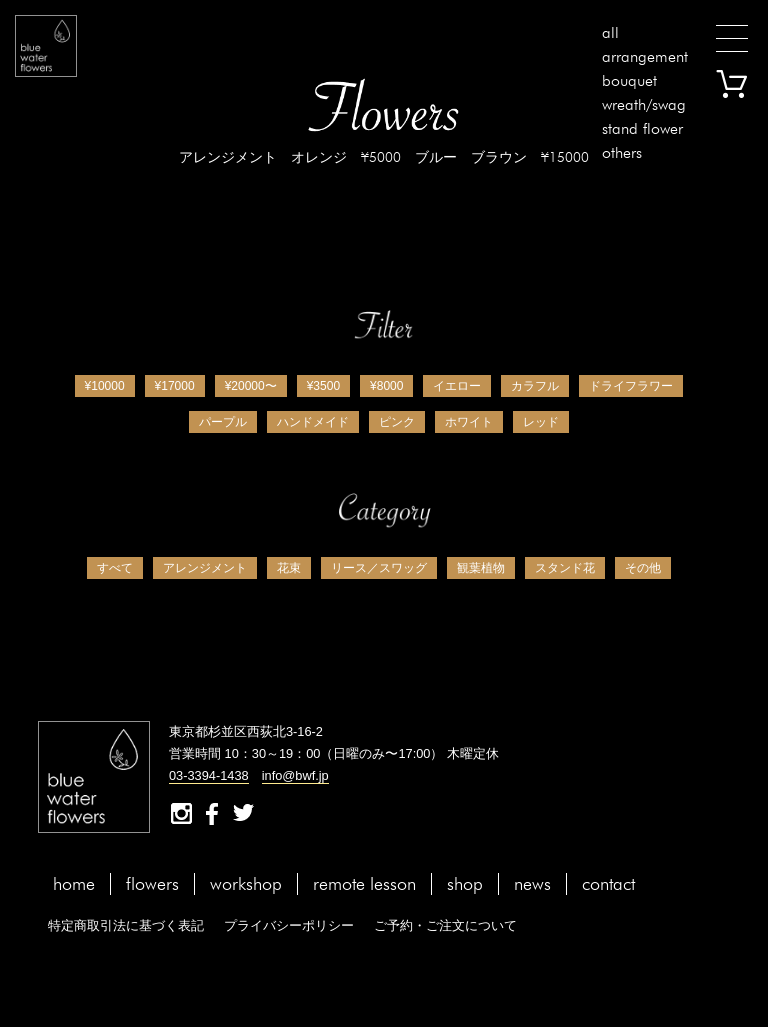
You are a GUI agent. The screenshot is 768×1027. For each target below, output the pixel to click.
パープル (223, 422)
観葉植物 (481, 568)
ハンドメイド (313, 422)
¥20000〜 (251, 386)
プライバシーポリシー (289, 925)
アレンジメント (205, 568)
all (610, 32)
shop (465, 883)
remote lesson (364, 883)
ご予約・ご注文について (445, 925)
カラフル (535, 386)
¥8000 (386, 386)
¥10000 (105, 386)
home (74, 883)
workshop (246, 883)
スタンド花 (565, 568)
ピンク (397, 422)
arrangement (645, 56)
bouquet (629, 80)
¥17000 (175, 386)
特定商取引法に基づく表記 (126, 925)
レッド (541, 422)
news (532, 883)
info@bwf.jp (295, 775)
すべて (115, 568)
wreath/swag (644, 104)
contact (608, 883)
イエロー (457, 386)
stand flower (642, 128)
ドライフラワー (631, 386)
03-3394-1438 (209, 775)
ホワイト (469, 422)
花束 (289, 568)
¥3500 (323, 386)
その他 (643, 568)
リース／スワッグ (379, 568)
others (622, 152)
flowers (152, 883)
